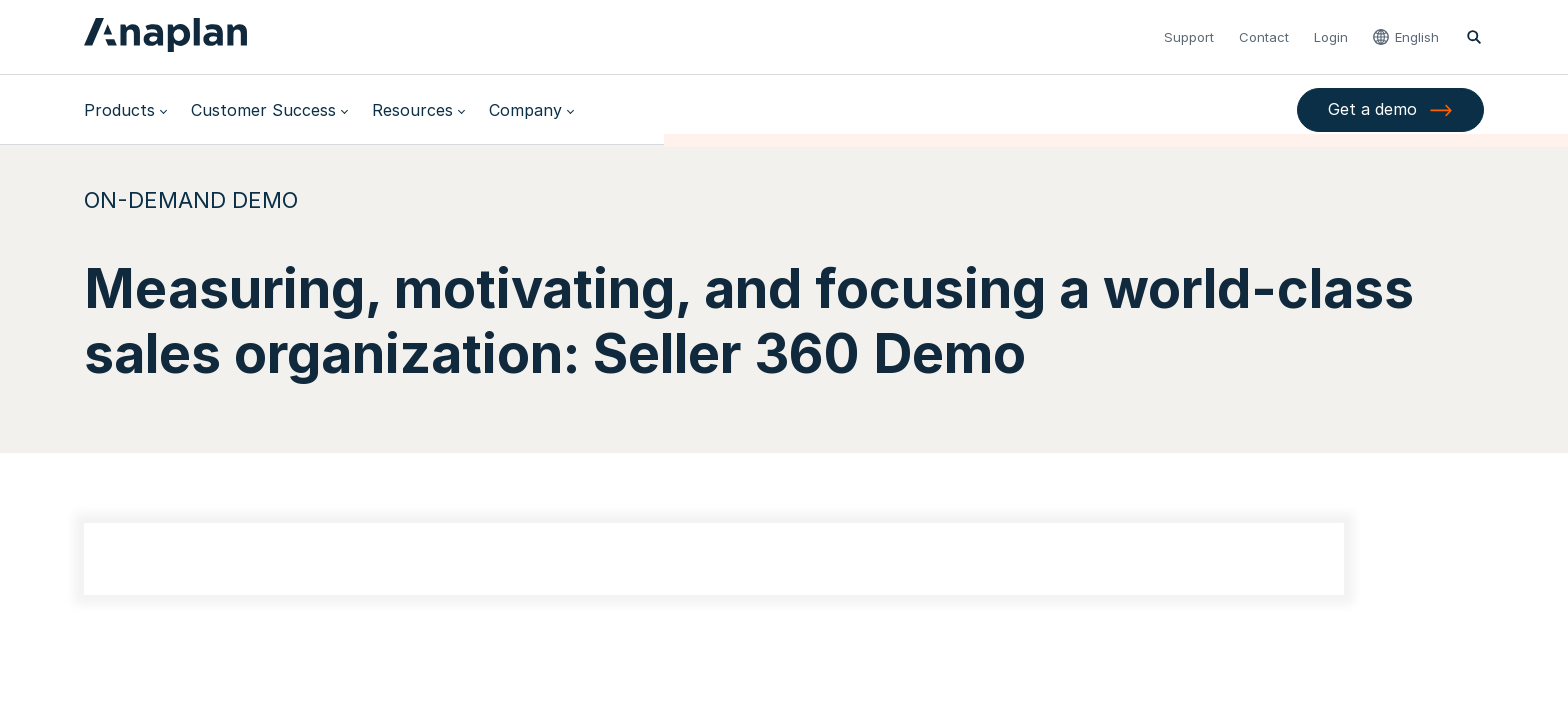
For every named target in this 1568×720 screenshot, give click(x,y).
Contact (1264, 37)
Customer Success (263, 110)
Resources (412, 110)
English (1417, 37)
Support (1189, 37)
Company (525, 110)
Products (119, 110)
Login (1331, 37)
